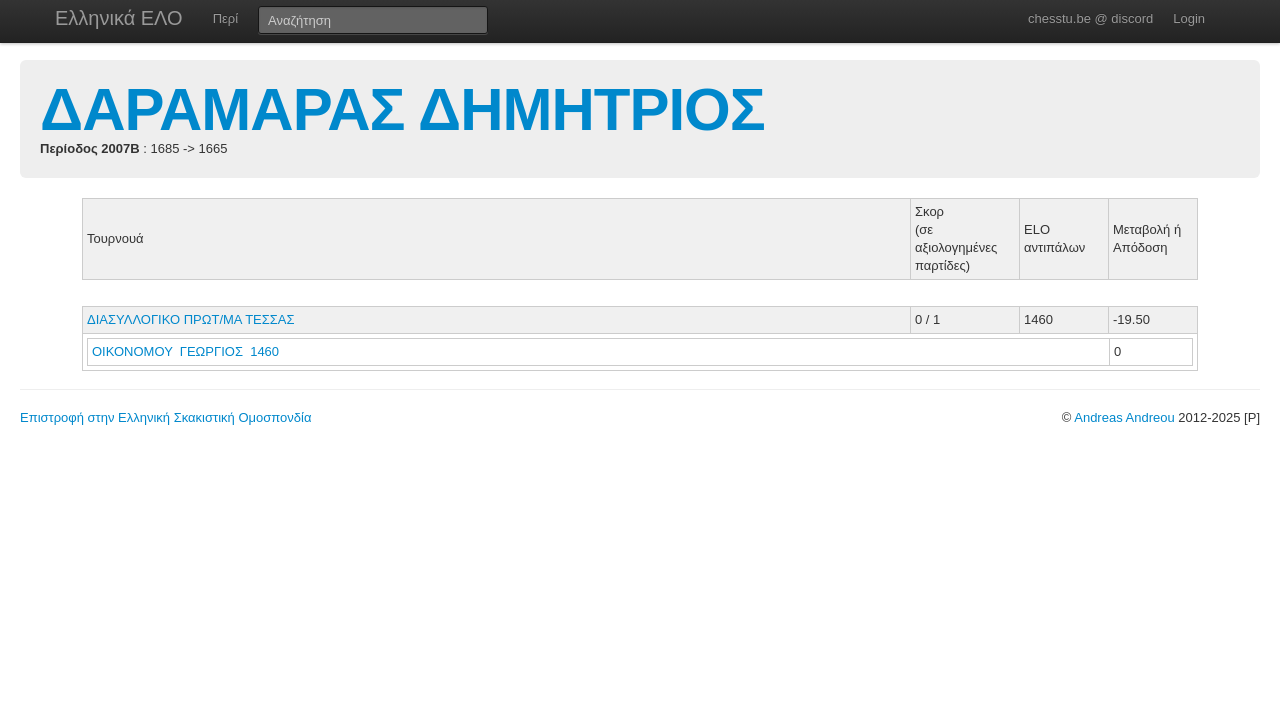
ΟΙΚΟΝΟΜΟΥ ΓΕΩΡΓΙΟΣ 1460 (185, 351)
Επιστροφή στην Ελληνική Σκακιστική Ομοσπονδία (165, 417)
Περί (225, 18)
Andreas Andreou (1124, 417)
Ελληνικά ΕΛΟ (119, 18)
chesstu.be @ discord (1090, 18)
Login (1189, 18)
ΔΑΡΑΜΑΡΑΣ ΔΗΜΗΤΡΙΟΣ (402, 109)
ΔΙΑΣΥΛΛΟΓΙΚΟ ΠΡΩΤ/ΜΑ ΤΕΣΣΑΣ (191, 319)
